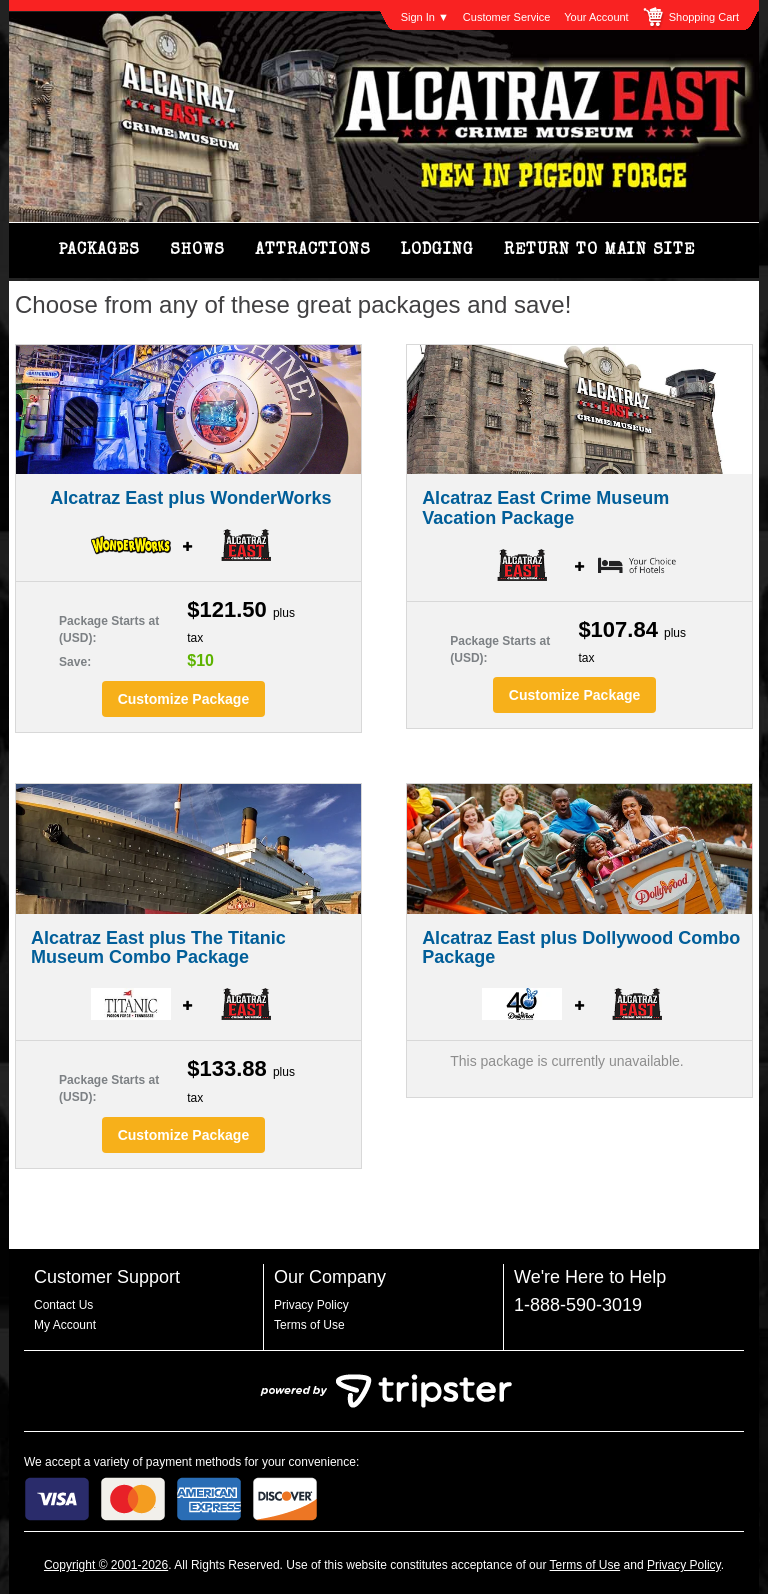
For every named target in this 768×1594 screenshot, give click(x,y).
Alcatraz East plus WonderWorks (190, 498)
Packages (99, 251)
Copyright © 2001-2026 (106, 1565)
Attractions (313, 251)
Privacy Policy (311, 1305)
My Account (65, 1325)
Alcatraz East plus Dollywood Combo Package (581, 948)
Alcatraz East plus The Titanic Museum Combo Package (158, 948)
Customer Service (506, 17)
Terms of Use (309, 1325)
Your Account (596, 17)
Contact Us (63, 1305)
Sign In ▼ (425, 17)
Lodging (437, 251)
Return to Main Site (599, 251)
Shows (197, 251)
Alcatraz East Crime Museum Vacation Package (545, 508)
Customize (184, 699)
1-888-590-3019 (578, 1305)
